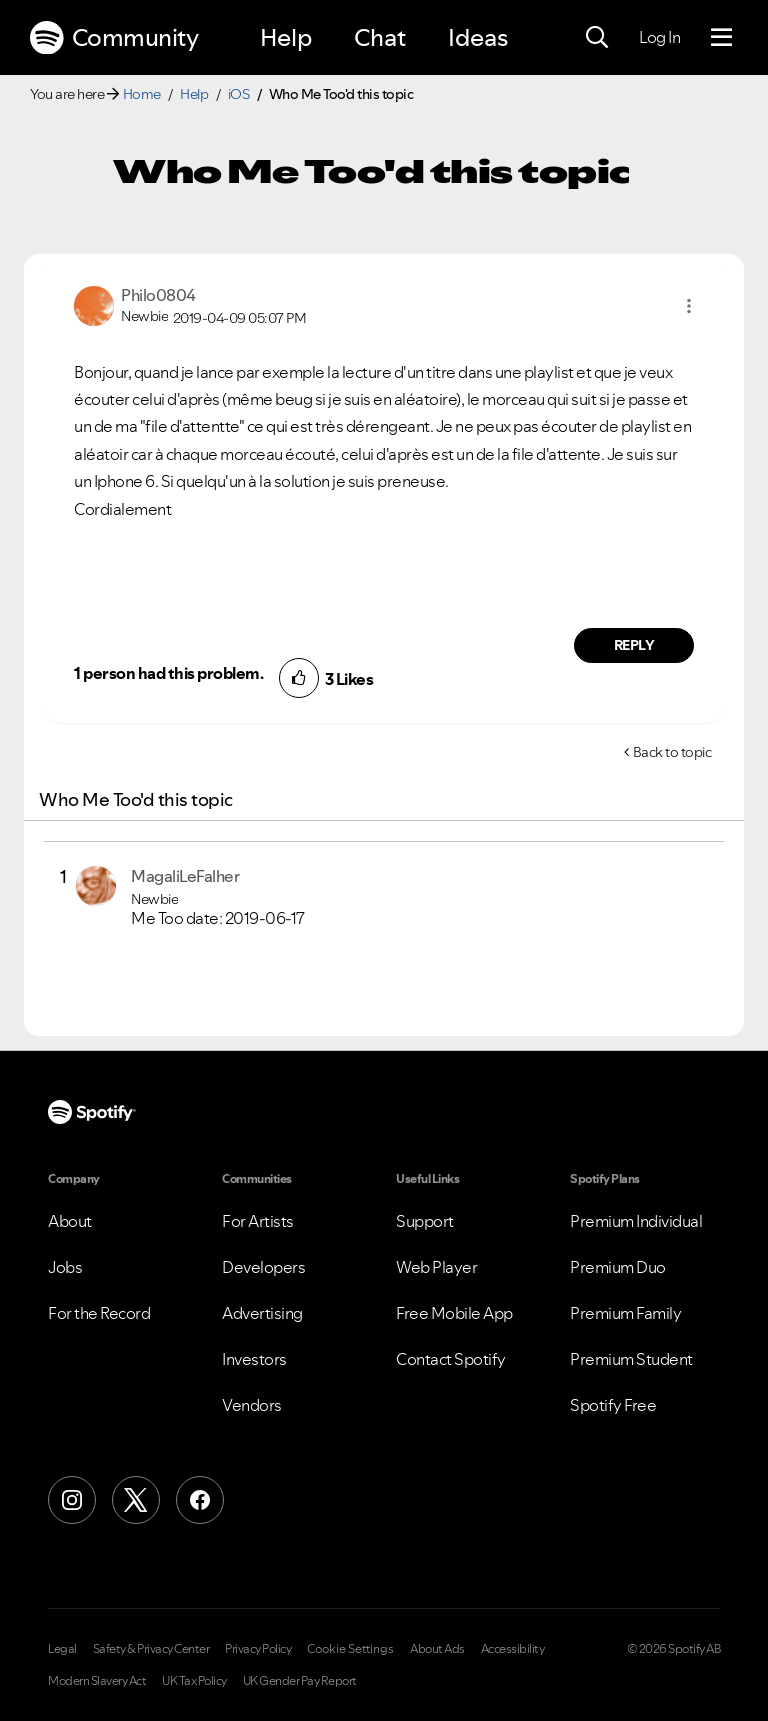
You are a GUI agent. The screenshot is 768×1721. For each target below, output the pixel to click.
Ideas (478, 37)
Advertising (262, 1313)
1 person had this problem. (168, 673)
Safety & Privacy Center (151, 1649)
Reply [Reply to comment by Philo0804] (634, 645)
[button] (689, 306)
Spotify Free (613, 1405)
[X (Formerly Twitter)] (136, 1500)
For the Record (99, 1313)
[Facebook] (200, 1500)
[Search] (597, 38)
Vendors (252, 1405)
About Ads (437, 1649)
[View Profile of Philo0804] (158, 295)
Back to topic (672, 752)
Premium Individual (636, 1221)
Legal (62, 1649)
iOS (239, 94)
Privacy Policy (258, 1649)
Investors (254, 1359)
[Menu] (721, 38)
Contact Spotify (451, 1359)
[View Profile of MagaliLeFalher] (185, 876)
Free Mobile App (454, 1313)
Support (425, 1221)
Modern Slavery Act (97, 1681)
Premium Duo (618, 1267)
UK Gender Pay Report (300, 1681)
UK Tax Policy (194, 1681)
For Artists (258, 1221)
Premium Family (625, 1313)
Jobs (65, 1267)
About (70, 1221)
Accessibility (513, 1649)
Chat (380, 37)
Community (114, 38)
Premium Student (631, 1359)
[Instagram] (72, 1500)
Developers (263, 1267)
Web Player (436, 1267)
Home (142, 94)
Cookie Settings (350, 1649)
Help (286, 37)
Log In (659, 37)
